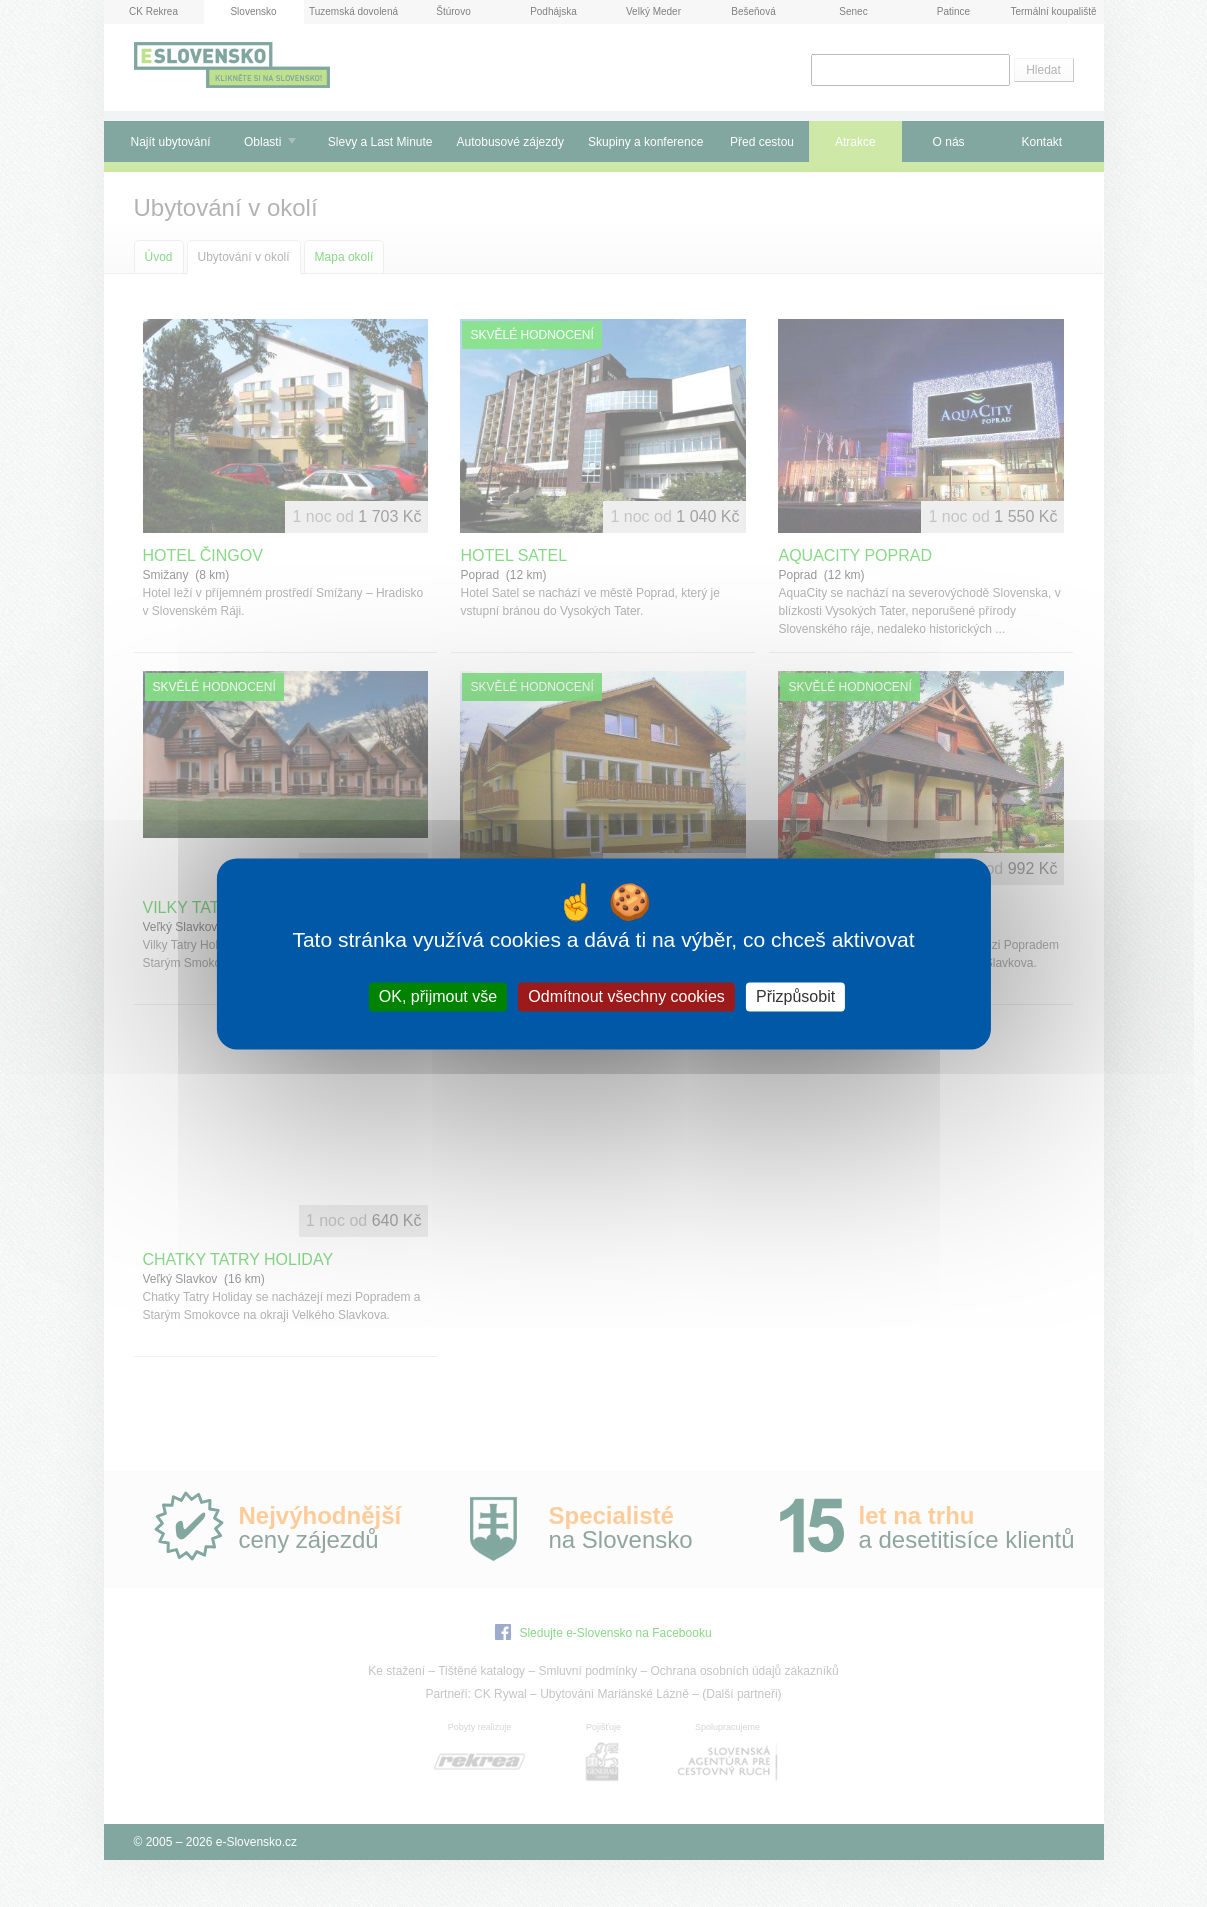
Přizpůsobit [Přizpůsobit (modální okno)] (795, 996)
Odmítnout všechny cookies (626, 996)
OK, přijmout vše (438, 996)
